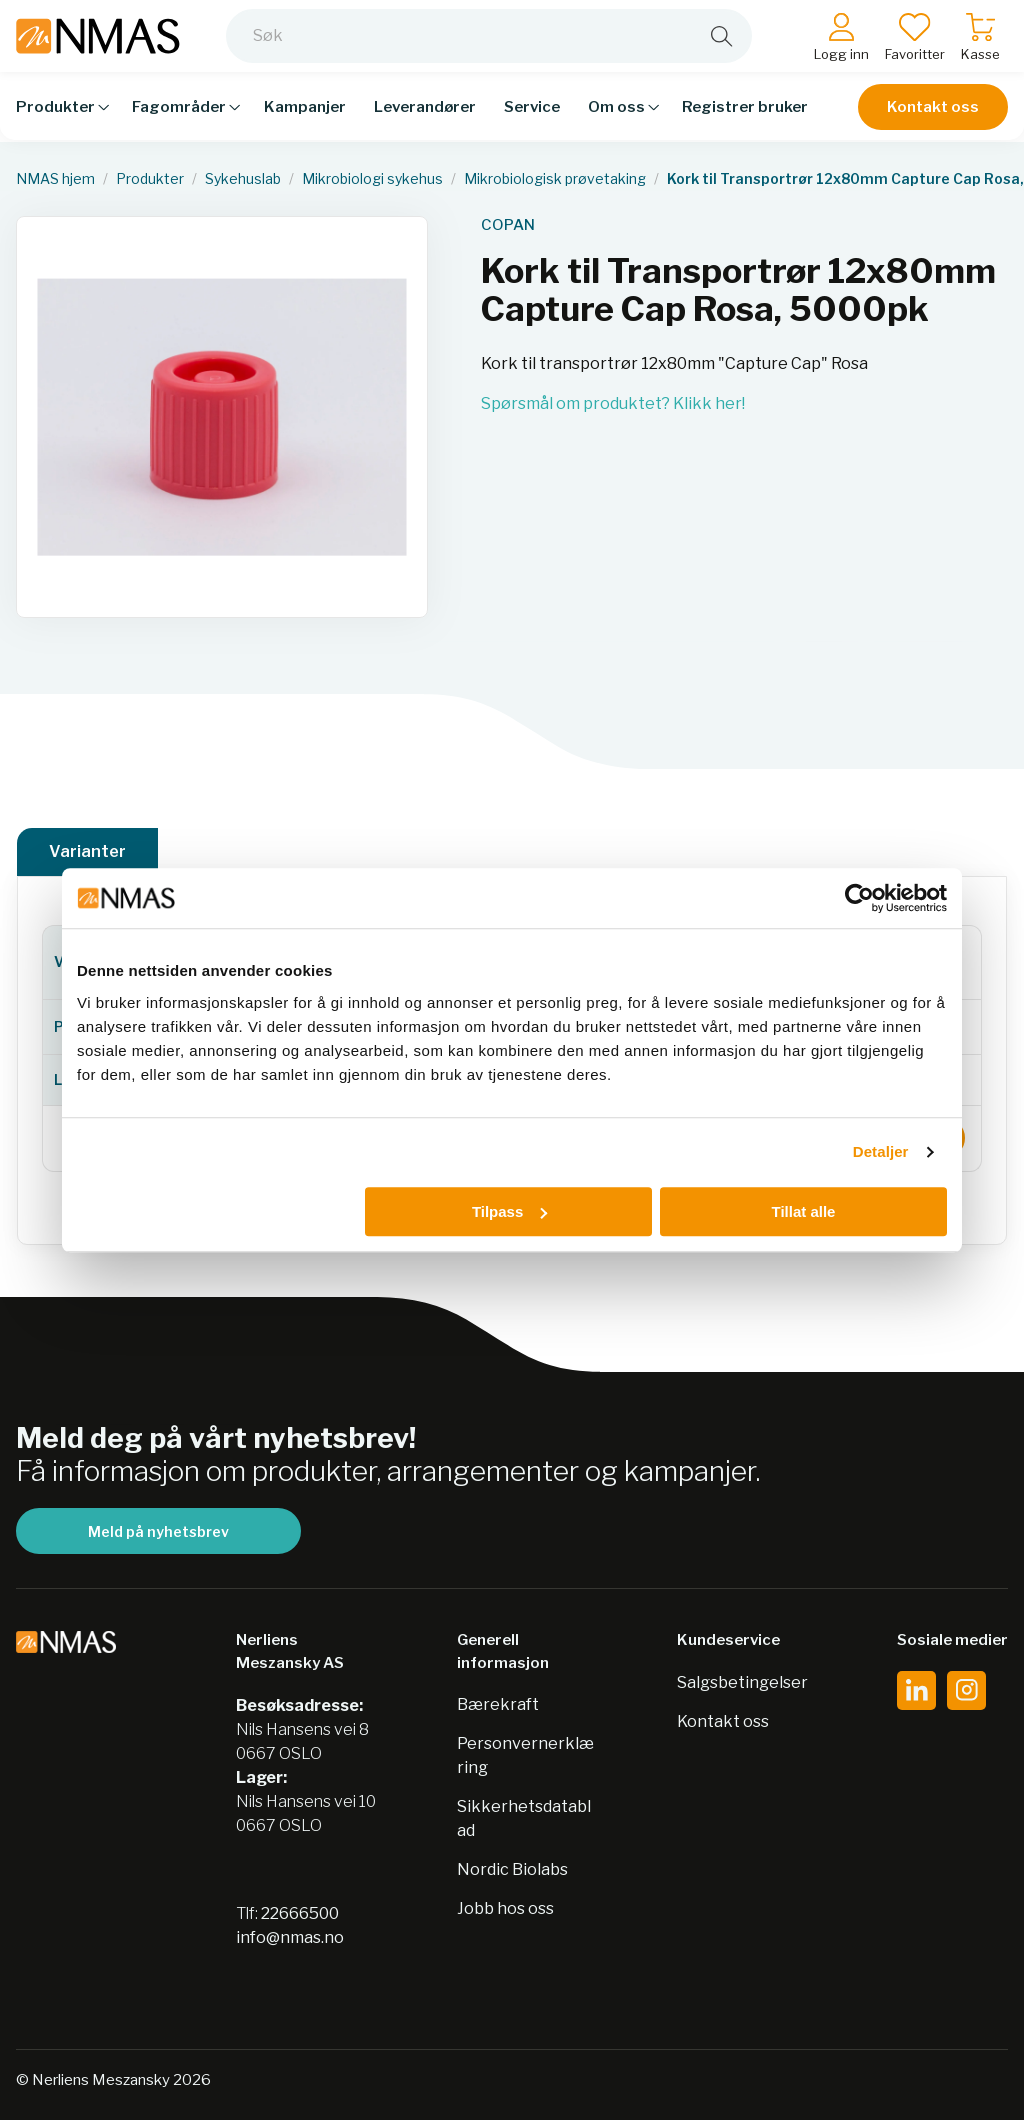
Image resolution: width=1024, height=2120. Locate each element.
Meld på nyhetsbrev (158, 1531)
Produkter (150, 179)
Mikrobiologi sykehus (372, 179)
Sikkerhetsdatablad (524, 1818)
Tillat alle (803, 1211)
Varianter (87, 851)
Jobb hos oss (505, 1908)
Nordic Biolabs (512, 1869)
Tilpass (509, 1211)
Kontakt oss (933, 122)
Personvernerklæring (525, 1755)
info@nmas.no (290, 1937)
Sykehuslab (243, 179)
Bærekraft (498, 1704)
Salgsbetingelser (742, 1682)
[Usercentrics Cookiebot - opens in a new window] (859, 898)
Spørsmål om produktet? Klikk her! (613, 403)
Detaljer (881, 1151)
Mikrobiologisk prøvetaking (555, 179)
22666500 (300, 1913)
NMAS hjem (55, 179)
